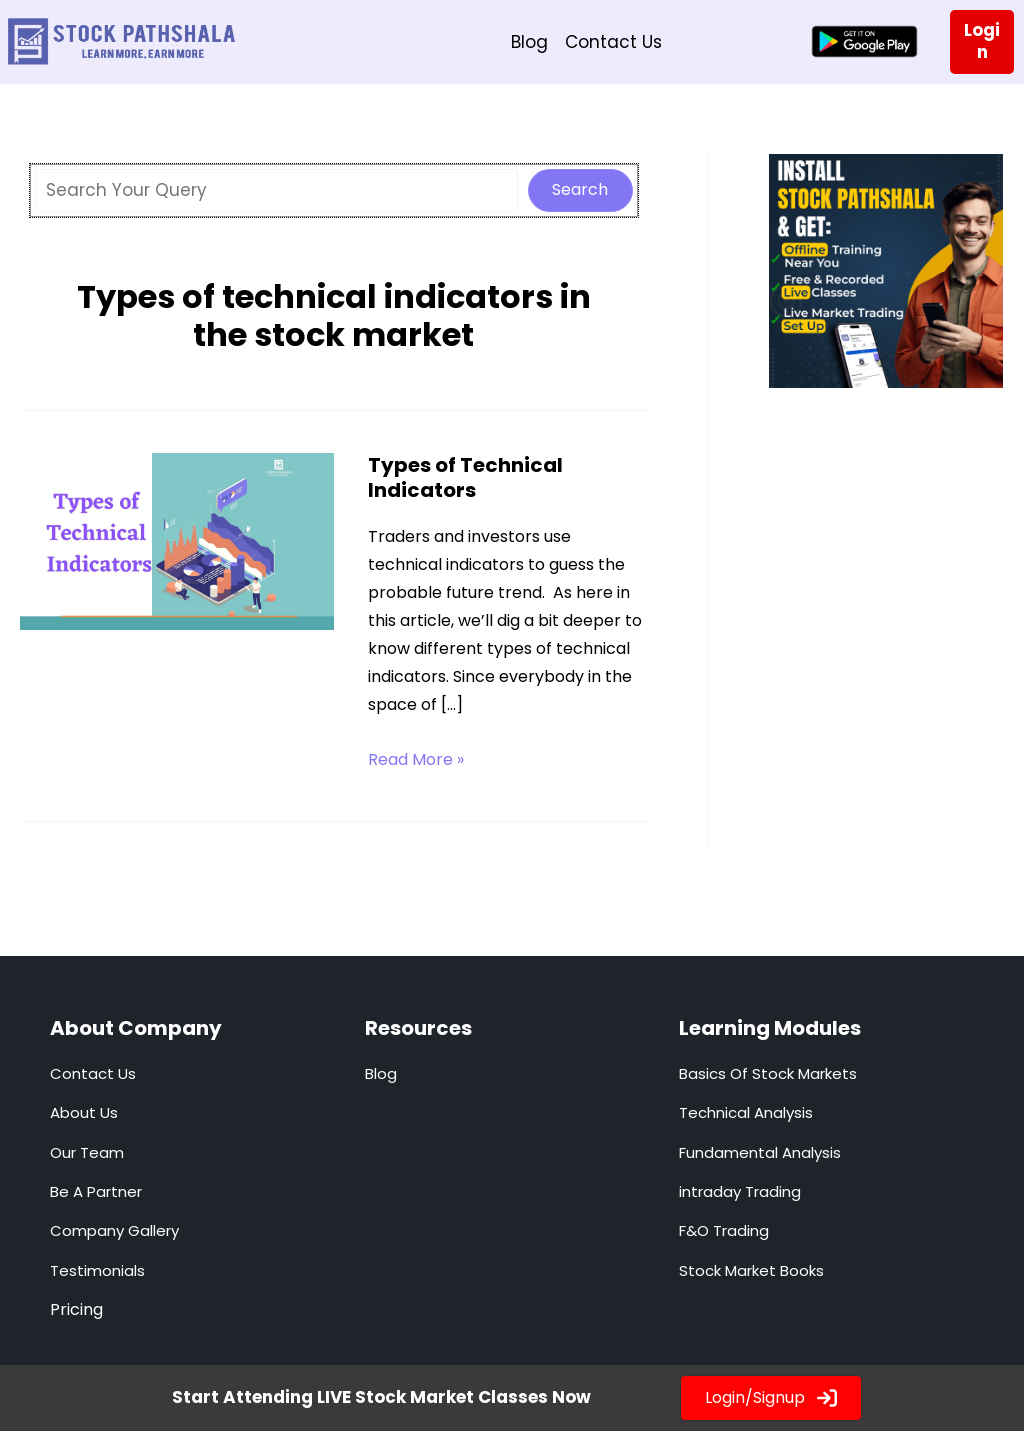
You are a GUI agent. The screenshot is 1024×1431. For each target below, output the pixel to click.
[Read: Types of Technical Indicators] (177, 539)
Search (580, 188)
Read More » (416, 759)
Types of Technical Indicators (465, 476)
